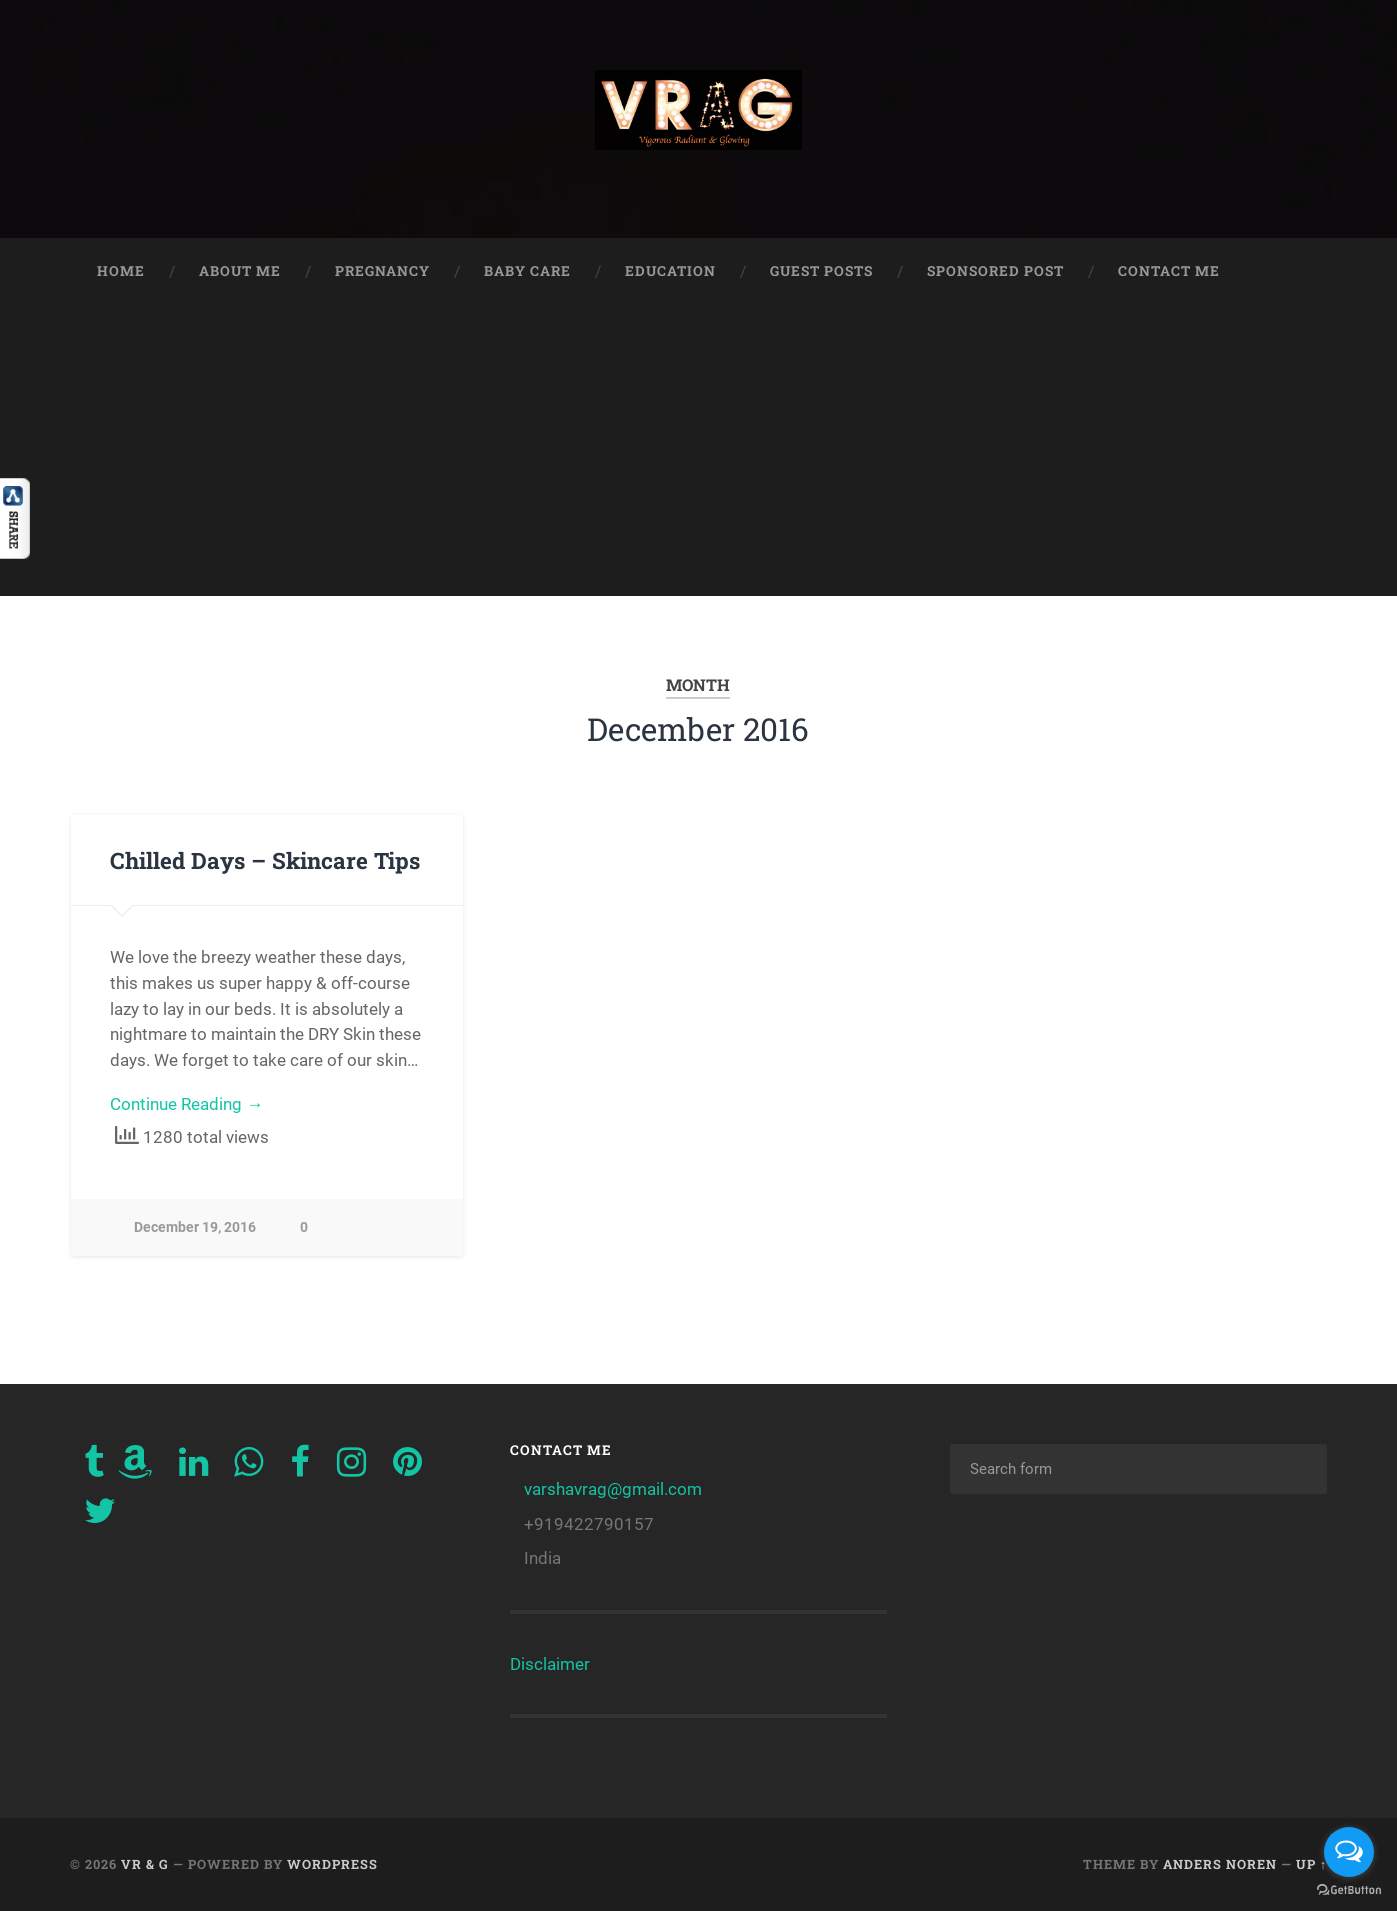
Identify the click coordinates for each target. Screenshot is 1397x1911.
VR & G (145, 1864)
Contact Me (1169, 271)
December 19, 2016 (195, 1227)
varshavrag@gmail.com (613, 1489)
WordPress (332, 1864)
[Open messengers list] (1349, 1852)
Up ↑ (1311, 1864)
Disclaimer (550, 1664)
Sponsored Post (995, 271)
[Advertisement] (698, 456)
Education (670, 271)
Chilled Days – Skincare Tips (265, 860)
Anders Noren (1220, 1864)
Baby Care (527, 271)
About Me (240, 271)
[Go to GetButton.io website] (1349, 1890)
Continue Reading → (186, 1104)
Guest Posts (821, 271)
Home (121, 271)
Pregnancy (382, 271)
